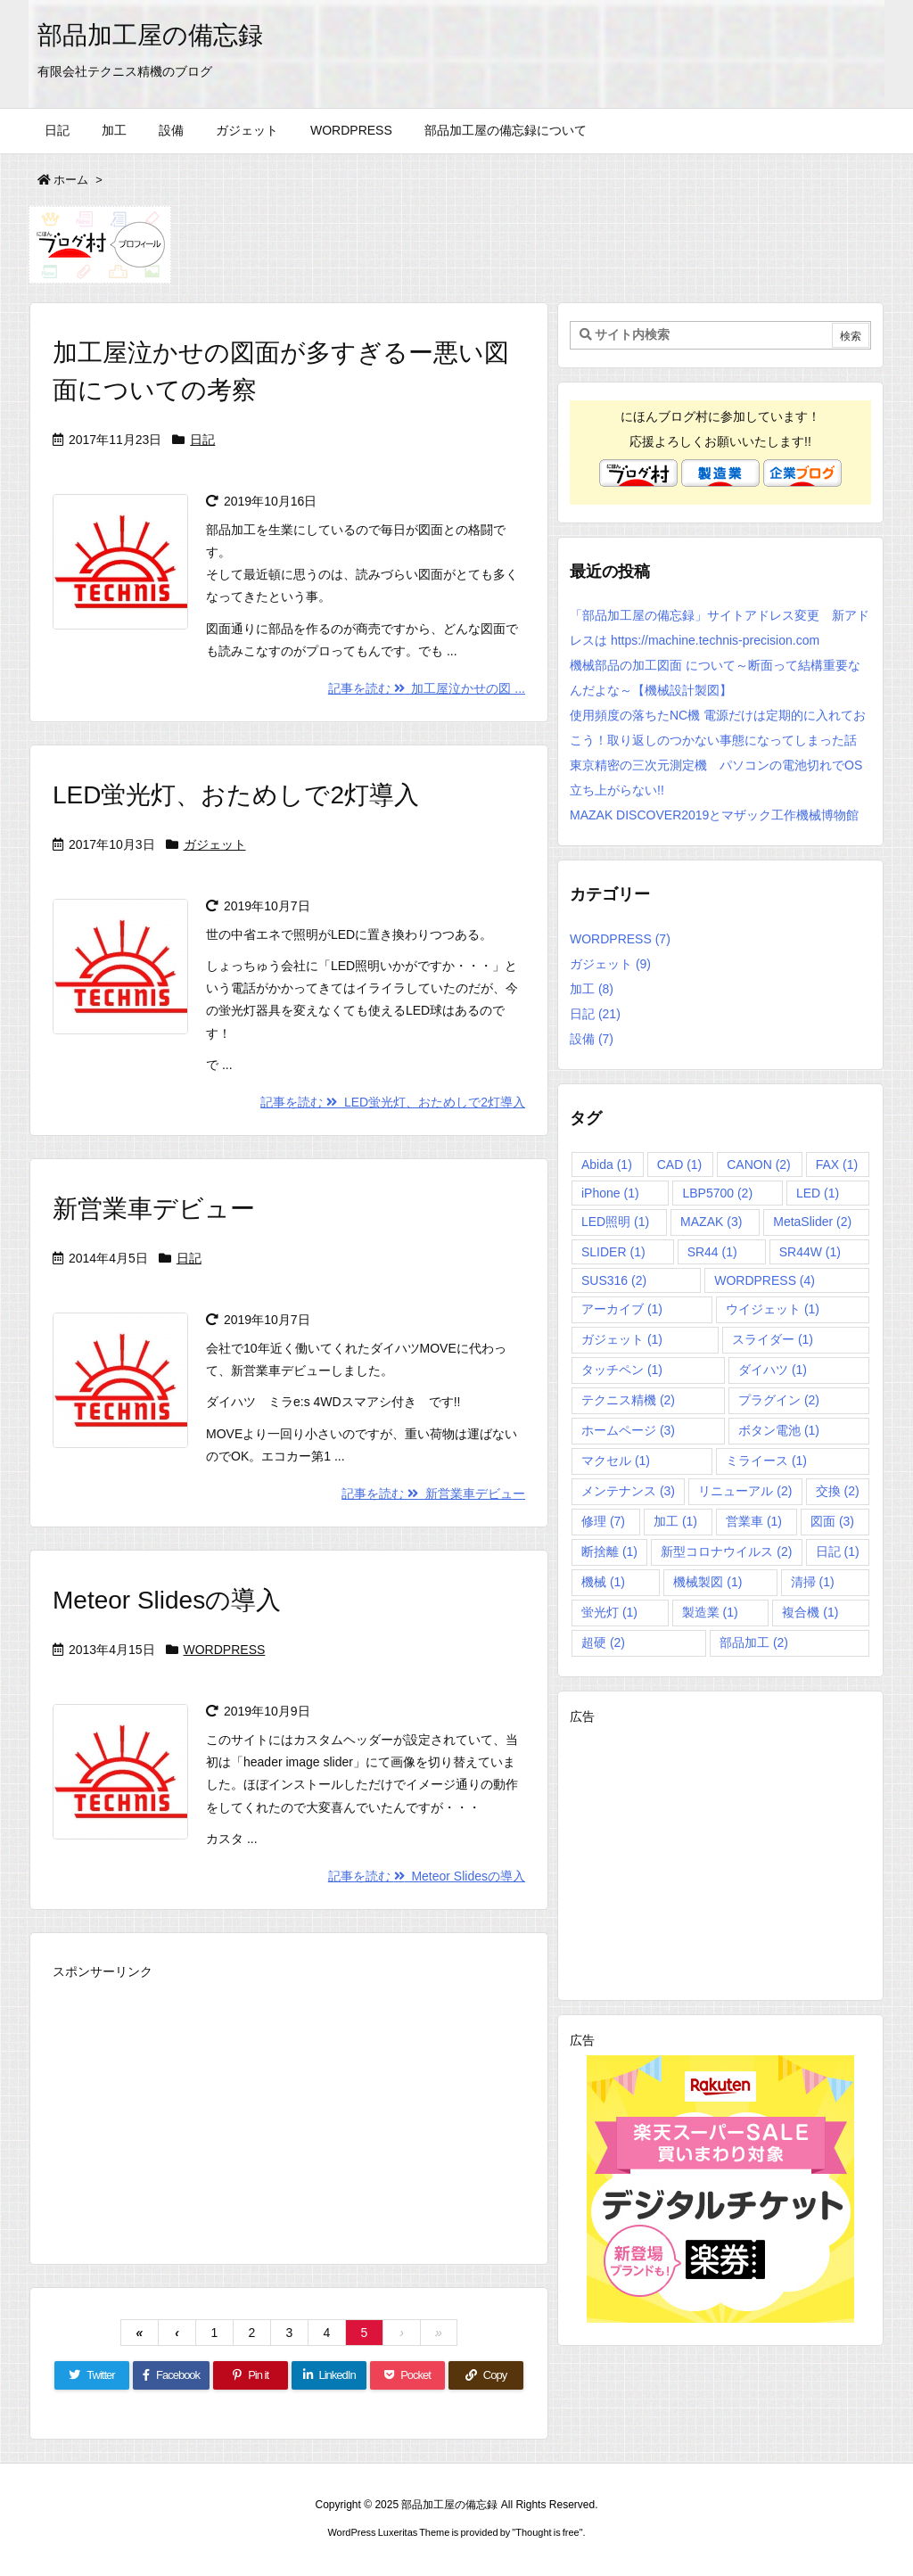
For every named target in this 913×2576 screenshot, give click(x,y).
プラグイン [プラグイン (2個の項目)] (778, 1400)
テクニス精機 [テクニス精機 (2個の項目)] (628, 1400)
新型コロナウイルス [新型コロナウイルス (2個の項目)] (726, 1551)
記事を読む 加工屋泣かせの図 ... (426, 688)
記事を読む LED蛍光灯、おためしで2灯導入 (392, 1102)
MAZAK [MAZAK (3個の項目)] (711, 1221)
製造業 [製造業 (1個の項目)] (710, 1612)
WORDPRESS (225, 1649)
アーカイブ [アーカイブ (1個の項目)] (621, 1309)
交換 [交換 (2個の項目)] (838, 1491)
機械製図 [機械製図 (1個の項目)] (707, 1582)
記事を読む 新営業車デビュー (433, 1493)
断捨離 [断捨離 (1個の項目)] (609, 1551)
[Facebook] (171, 2375)
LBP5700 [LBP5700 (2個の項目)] (717, 1193)
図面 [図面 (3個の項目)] (832, 1521)
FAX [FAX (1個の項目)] (837, 1164)
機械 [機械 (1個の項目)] (603, 1582)
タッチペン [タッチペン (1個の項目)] (621, 1369)
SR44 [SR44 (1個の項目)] (712, 1252)
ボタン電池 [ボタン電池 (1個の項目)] (778, 1430)
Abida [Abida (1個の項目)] (606, 1164)
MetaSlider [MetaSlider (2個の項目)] (812, 1221)
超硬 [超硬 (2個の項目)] (603, 1642)
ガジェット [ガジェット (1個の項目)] (621, 1339)
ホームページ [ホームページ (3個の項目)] (628, 1430)
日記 (202, 439)
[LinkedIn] (329, 2375)
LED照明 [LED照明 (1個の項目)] (615, 1221)
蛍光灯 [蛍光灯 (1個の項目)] (609, 1612)
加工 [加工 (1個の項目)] (675, 1521)
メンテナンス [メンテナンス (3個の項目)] (628, 1491)
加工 (591, 989)
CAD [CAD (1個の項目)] (680, 1164)
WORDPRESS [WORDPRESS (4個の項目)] (764, 1280)
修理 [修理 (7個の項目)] (603, 1521)
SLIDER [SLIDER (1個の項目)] (613, 1252)
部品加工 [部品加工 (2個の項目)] (754, 1642)
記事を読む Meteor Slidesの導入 (426, 1876)
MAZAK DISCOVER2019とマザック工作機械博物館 (714, 815)
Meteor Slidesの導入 (167, 1600)
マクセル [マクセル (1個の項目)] (615, 1460)
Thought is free (547, 2532)
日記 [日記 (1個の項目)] (838, 1551)
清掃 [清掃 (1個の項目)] (813, 1582)
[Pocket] (407, 2375)
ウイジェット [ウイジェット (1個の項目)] (772, 1309)
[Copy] (485, 2375)
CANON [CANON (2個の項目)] (759, 1164)
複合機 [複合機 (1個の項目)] (810, 1612)
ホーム (70, 179)
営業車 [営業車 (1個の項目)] (754, 1521)
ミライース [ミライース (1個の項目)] (766, 1460)
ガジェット (215, 844)
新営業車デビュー (154, 1208)
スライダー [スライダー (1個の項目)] (772, 1339)
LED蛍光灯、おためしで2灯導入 (236, 795)
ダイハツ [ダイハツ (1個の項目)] (772, 1369)
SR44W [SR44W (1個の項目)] (810, 1252)
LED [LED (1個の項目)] (817, 1193)
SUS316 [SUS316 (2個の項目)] (613, 1280)
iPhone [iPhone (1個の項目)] (610, 1193)
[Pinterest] (250, 2375)
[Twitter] (91, 2375)
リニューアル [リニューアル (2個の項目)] (745, 1491)
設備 (591, 1039)
